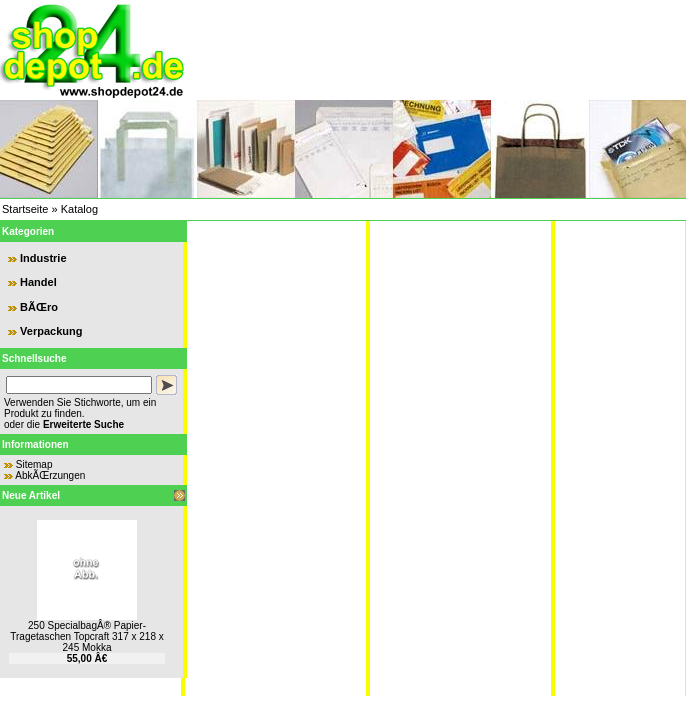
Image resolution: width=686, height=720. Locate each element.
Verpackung (51, 331)
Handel (38, 282)
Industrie (43, 258)
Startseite (25, 209)
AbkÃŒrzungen (50, 475)
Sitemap (34, 464)
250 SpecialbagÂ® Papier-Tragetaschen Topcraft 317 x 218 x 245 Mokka (86, 636)
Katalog (79, 209)
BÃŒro (39, 307)
